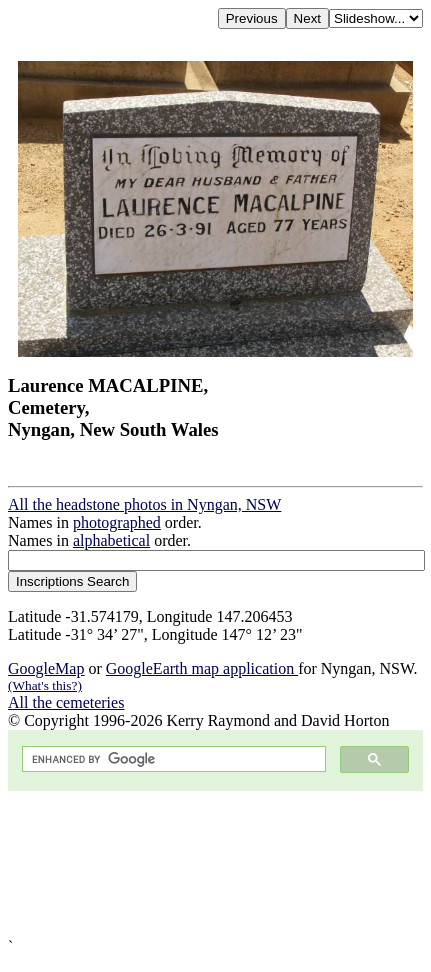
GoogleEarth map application (202, 668)
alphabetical (111, 540)
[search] (172, 759)
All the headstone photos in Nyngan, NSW (144, 504)
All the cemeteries (66, 702)
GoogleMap (46, 668)
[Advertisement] (215, 864)
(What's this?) (45, 685)
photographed (117, 522)
